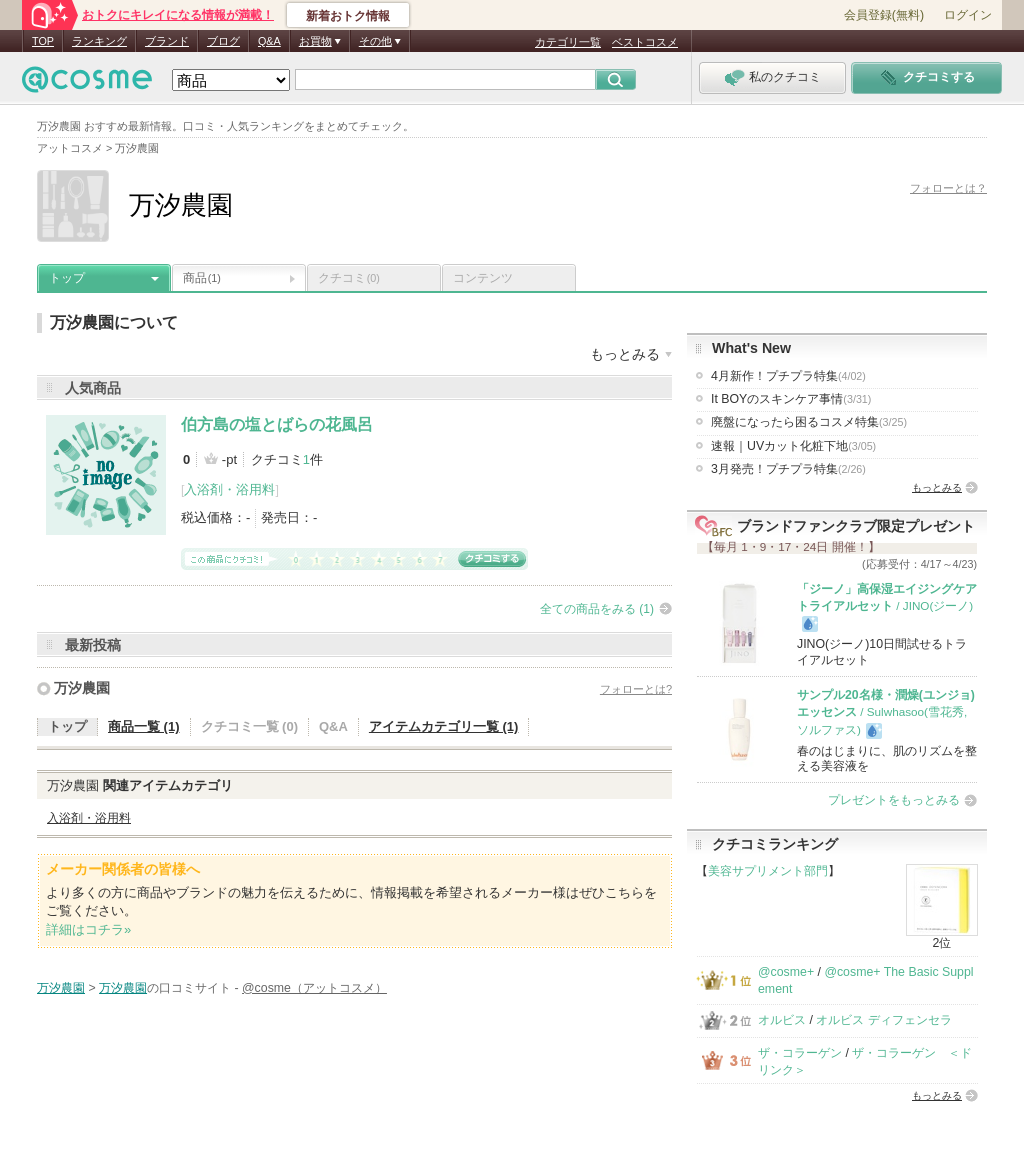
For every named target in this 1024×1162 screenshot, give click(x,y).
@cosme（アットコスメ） (314, 988)
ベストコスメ (645, 42)
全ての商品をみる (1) (597, 609)
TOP (43, 41)
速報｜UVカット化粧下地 (793, 446)
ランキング (99, 41)
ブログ (223, 41)
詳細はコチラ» (88, 929)
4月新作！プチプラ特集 (788, 376)
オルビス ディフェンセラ (883, 1020)
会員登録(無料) (884, 15)
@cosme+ (786, 972)
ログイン (968, 15)
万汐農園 (82, 688)
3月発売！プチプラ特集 (788, 469)
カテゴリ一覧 (568, 42)
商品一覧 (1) (144, 726)
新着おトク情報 (348, 16)
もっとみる (937, 487)
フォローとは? (636, 689)
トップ (67, 278)
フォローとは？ (948, 188)
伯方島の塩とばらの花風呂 (277, 424)
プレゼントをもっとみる (894, 800)
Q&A (269, 41)
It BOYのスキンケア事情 (791, 399)
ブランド (167, 41)
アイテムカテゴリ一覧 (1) (444, 726)
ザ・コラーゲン (800, 1053)
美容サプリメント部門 (768, 871)
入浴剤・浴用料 (229, 489)
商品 (202, 278)
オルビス (782, 1020)
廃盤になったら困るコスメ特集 (809, 422)
